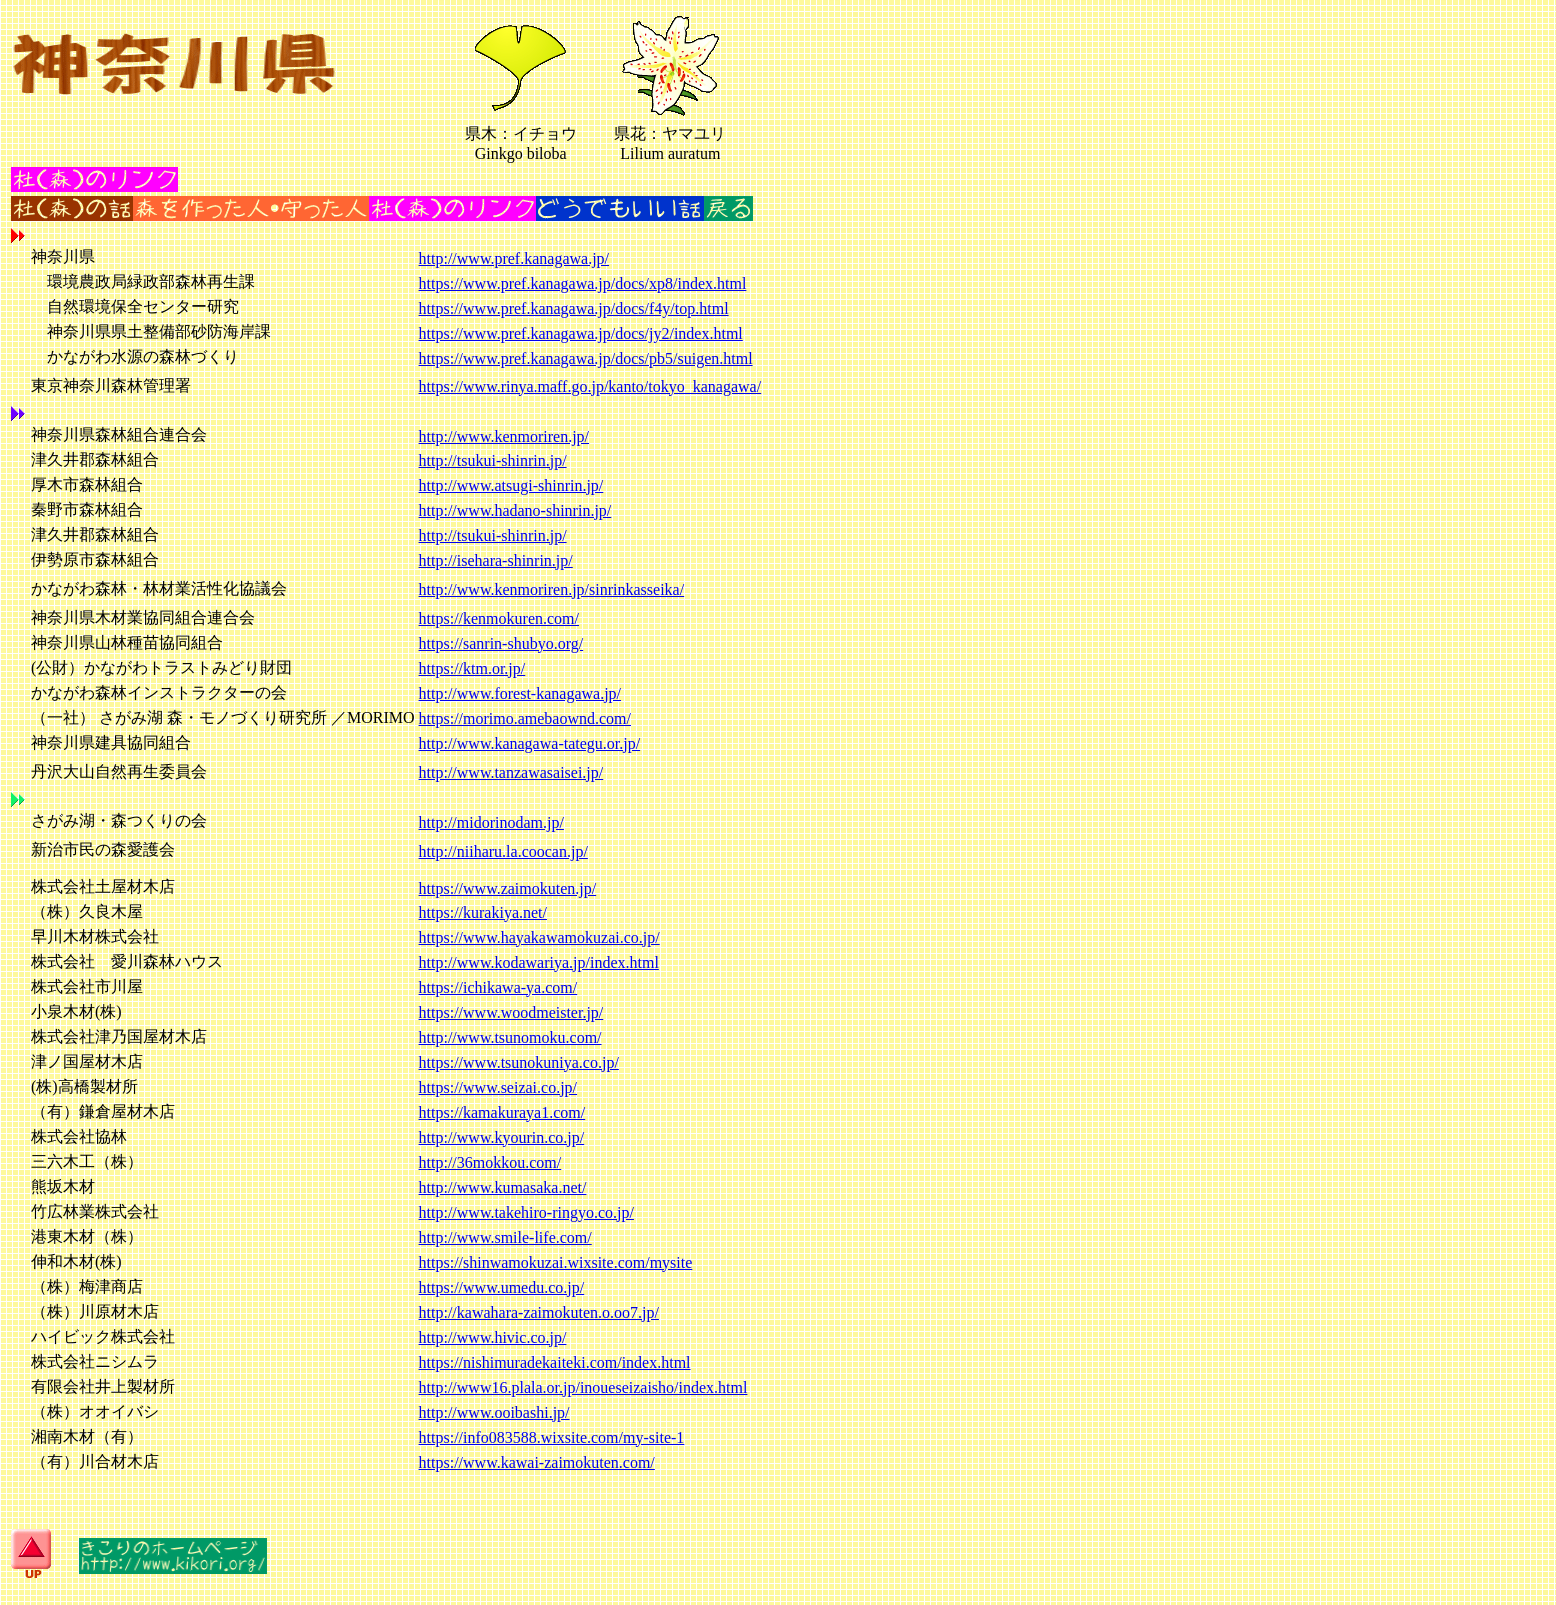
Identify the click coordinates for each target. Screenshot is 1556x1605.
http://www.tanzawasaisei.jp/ (511, 772)
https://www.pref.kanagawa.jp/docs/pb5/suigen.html (586, 358)
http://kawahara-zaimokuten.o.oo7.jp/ (539, 1312)
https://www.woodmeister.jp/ (511, 1012)
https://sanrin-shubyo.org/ (501, 643)
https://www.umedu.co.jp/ (502, 1287)
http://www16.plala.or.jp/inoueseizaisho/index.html (583, 1387)
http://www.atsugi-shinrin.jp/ (511, 485)
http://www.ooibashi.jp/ (494, 1412)
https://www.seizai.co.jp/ (498, 1087)
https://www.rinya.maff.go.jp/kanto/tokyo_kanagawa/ (590, 386)
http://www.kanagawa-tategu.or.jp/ (530, 743)
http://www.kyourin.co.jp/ (502, 1137)
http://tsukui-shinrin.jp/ (493, 460)
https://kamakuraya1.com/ (502, 1112)
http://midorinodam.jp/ (491, 822)
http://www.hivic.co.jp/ (493, 1337)
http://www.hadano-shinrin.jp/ (515, 510)
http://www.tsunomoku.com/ (510, 1037)
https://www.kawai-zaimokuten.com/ (537, 1462)
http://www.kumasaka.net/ (503, 1187)
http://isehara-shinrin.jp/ (496, 560)
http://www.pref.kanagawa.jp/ (514, 258)
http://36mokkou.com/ (490, 1162)
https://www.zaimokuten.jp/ (508, 888)
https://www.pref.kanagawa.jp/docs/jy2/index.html (581, 333)
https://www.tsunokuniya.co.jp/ (519, 1062)
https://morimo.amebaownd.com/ (525, 718)
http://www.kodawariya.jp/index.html (539, 962)
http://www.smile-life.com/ (505, 1237)
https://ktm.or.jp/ (472, 668)
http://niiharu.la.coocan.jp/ (503, 851)
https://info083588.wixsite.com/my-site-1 (552, 1437)
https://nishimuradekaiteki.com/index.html (555, 1362)
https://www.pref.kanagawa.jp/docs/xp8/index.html (583, 283)
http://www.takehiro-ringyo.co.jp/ (526, 1212)
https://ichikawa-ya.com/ (498, 987)
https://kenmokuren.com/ (499, 618)
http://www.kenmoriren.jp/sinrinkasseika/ (552, 589)
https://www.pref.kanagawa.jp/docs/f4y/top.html (574, 308)
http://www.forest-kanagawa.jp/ (520, 693)
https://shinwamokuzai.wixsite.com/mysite (556, 1262)
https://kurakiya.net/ (483, 912)
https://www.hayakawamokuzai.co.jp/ (539, 937)
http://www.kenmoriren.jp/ (504, 436)
